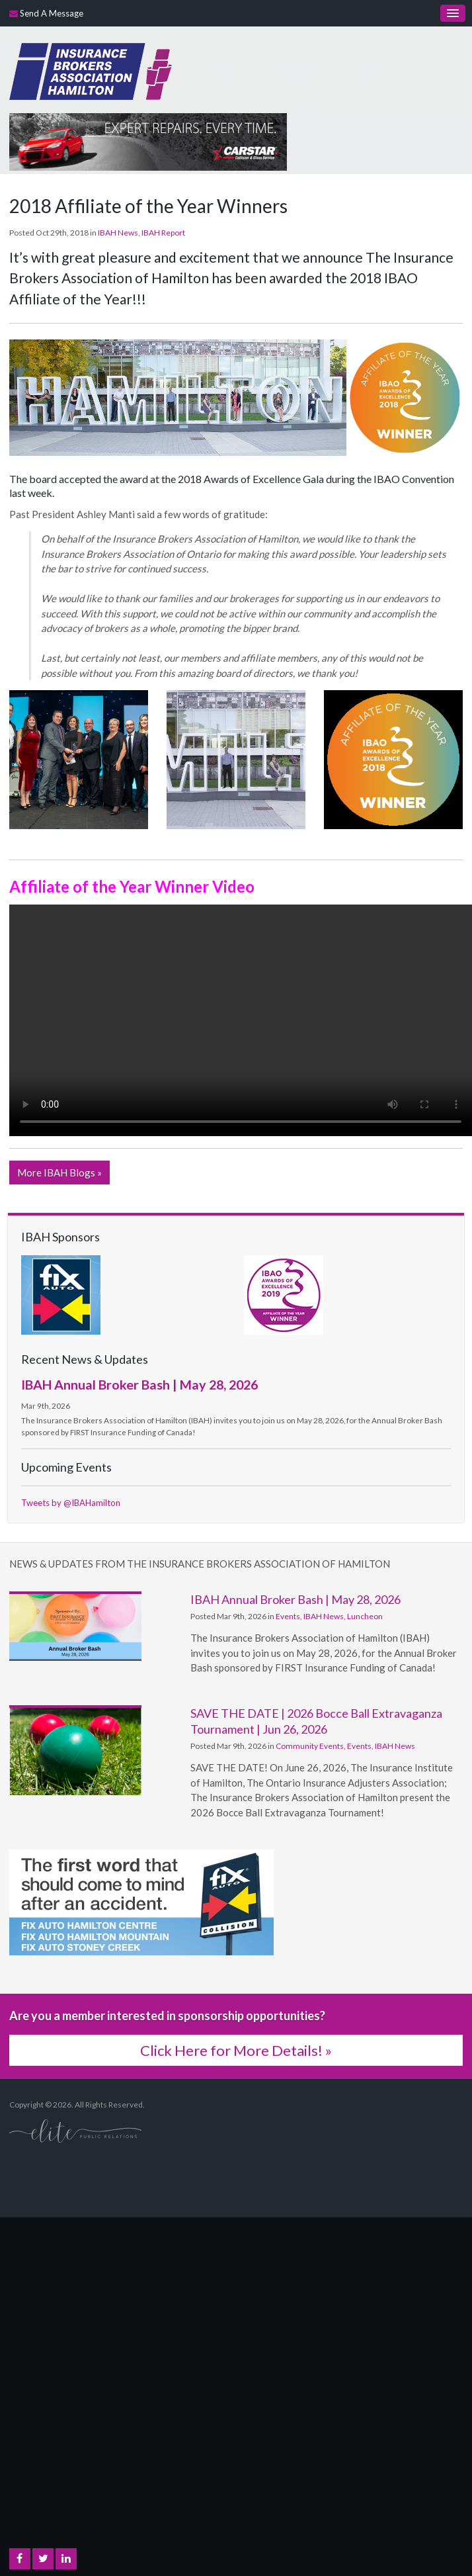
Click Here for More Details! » (236, 2050)
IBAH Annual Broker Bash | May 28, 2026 (139, 1384)
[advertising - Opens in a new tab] (148, 140)
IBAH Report (163, 233)
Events (288, 1616)
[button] (78, 758)
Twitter (43, 2558)
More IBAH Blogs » (59, 1172)
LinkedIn (66, 2558)
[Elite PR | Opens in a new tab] (75, 2130)
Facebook (20, 2558)
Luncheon (365, 1616)
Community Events (310, 1746)
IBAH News (118, 233)
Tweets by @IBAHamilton (70, 1502)
